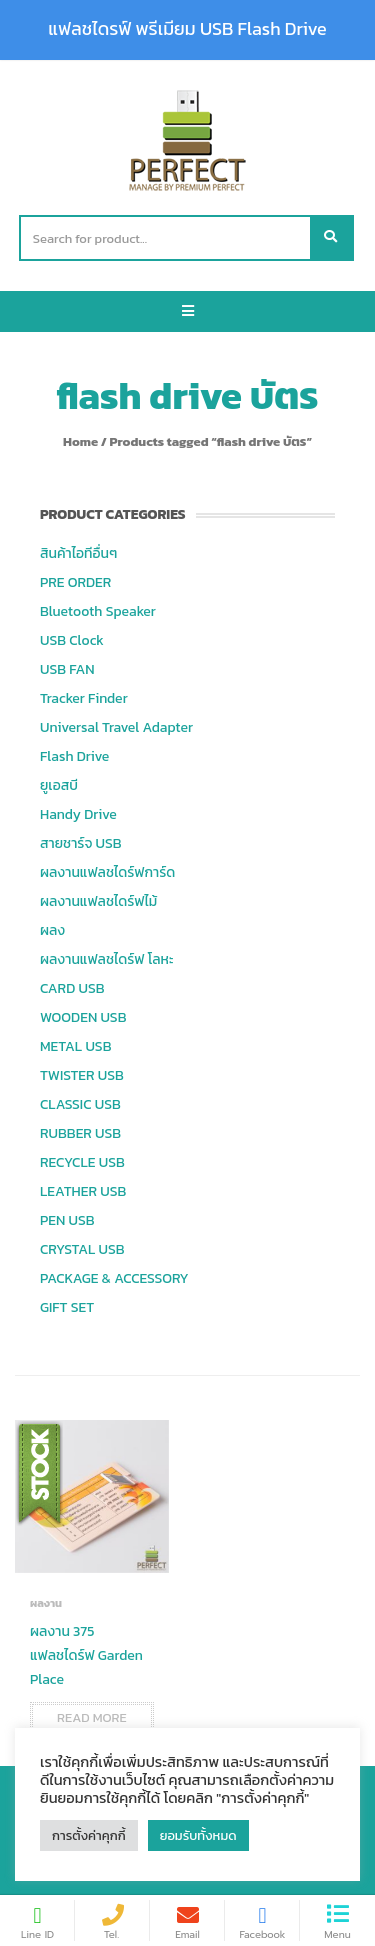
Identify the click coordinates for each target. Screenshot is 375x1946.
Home (80, 441)
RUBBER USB (80, 1133)
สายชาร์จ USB (81, 843)
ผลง (52, 930)
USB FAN (67, 669)
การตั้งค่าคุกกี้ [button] (89, 1835)
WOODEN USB (83, 1017)
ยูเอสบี (59, 785)
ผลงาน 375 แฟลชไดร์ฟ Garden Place (86, 1655)
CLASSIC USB (80, 1104)
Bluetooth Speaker (98, 611)
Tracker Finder (84, 698)
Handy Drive (78, 814)
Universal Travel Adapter (116, 727)
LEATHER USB (83, 1191)
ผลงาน (46, 1603)
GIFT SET (67, 1307)
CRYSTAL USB (82, 1249)
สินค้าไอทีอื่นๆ (78, 553)
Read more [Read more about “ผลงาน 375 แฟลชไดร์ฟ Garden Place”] (92, 1717)
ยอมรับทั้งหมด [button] (198, 1835)
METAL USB (75, 1046)
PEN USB (67, 1220)
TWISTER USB (82, 1075)
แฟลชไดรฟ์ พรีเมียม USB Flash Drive (187, 29)
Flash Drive (74, 756)
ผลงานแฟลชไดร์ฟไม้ (98, 901)
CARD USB (72, 988)
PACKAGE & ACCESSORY (114, 1278)
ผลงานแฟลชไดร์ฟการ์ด (107, 872)
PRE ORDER (75, 582)
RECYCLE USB (82, 1162)
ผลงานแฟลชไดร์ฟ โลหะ (106, 959)
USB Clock (72, 640)
